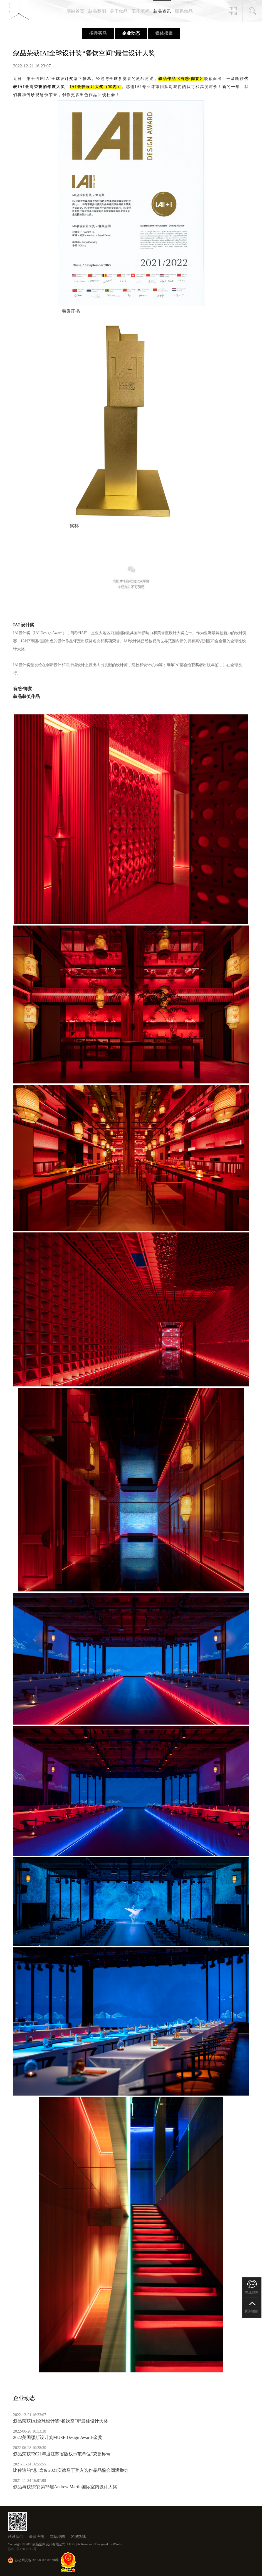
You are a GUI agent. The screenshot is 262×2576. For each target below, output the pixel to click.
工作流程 (140, 11)
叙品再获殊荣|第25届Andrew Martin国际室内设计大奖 (65, 2486)
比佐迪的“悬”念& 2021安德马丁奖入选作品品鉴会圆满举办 (70, 2470)
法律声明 (36, 2537)
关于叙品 (119, 11)
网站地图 (57, 2537)
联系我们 (15, 2537)
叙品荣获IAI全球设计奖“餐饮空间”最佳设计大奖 (60, 2421)
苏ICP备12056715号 (22, 2549)
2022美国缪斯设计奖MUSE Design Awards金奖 (57, 2437)
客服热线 (78, 2537)
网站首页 (75, 11)
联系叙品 (184, 11)
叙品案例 (97, 11)
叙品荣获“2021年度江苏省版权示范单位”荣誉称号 (61, 2454)
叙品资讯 (162, 11)
